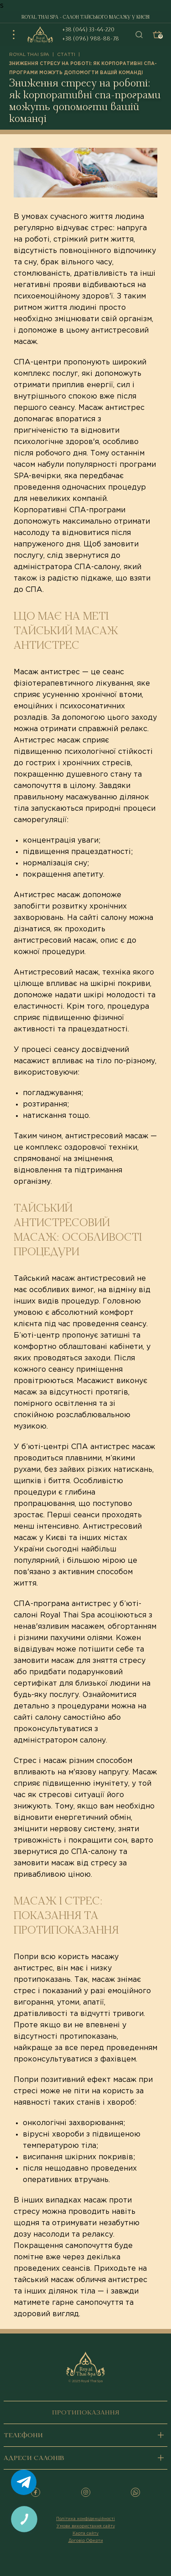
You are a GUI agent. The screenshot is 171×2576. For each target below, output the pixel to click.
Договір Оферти (85, 2540)
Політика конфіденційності (85, 2518)
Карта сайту (85, 2533)
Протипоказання (85, 2413)
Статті (66, 55)
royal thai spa (29, 55)
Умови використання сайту (86, 2526)
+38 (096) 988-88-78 (90, 39)
